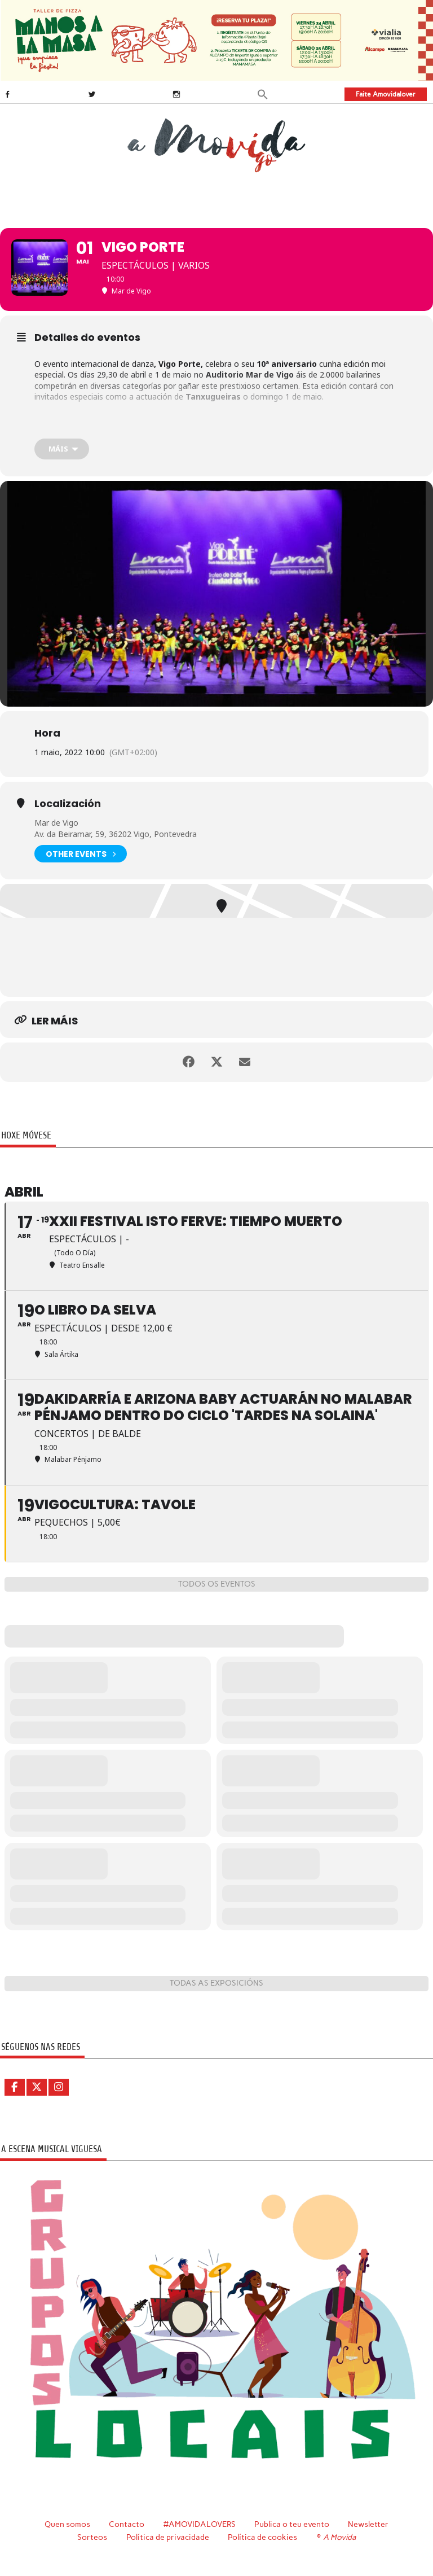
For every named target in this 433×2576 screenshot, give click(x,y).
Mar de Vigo (56, 822)
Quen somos (67, 2524)
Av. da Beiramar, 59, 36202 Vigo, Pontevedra (115, 834)
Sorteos (92, 2537)
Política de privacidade (167, 2537)
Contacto (126, 2524)
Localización (67, 804)
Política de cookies (262, 2537)
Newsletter (368, 2524)
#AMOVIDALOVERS (200, 2524)
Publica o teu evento (291, 2524)
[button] (263, 93)
